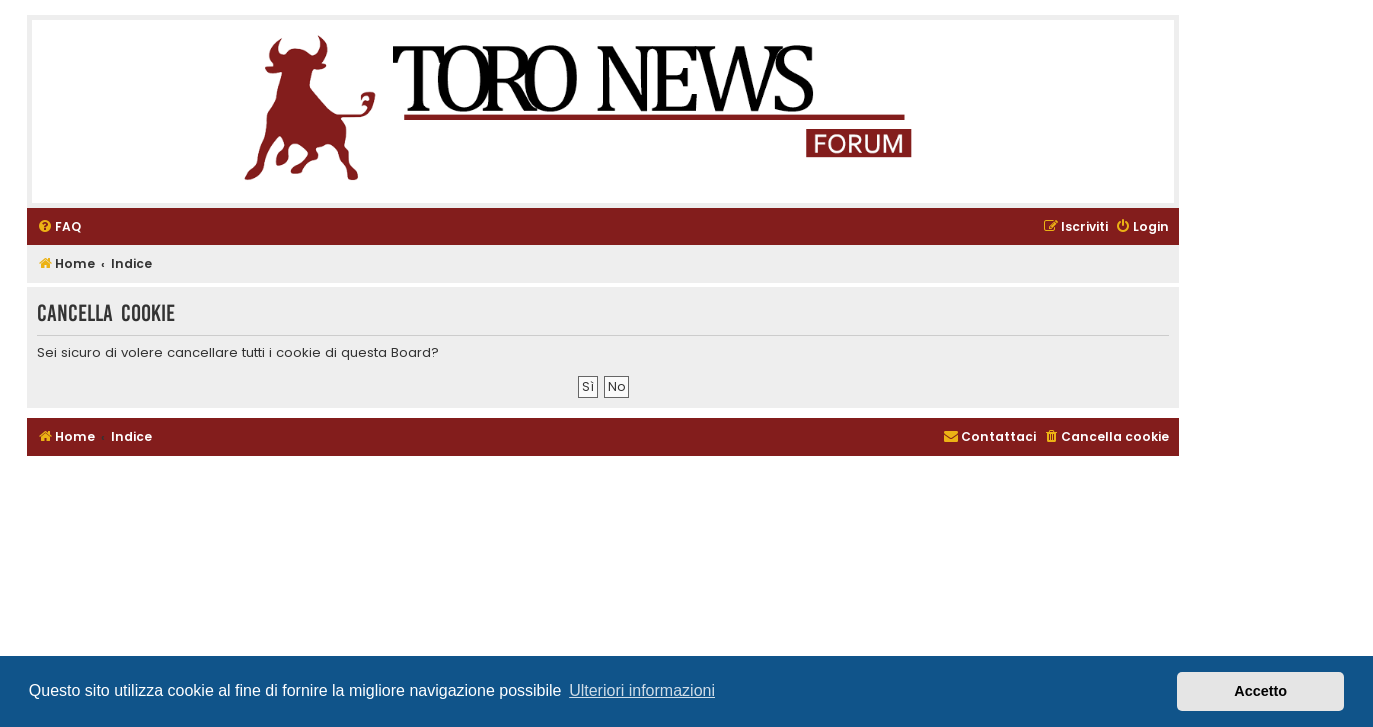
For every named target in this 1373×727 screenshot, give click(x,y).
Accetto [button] (1260, 691)
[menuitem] (59, 227)
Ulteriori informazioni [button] (642, 690)
